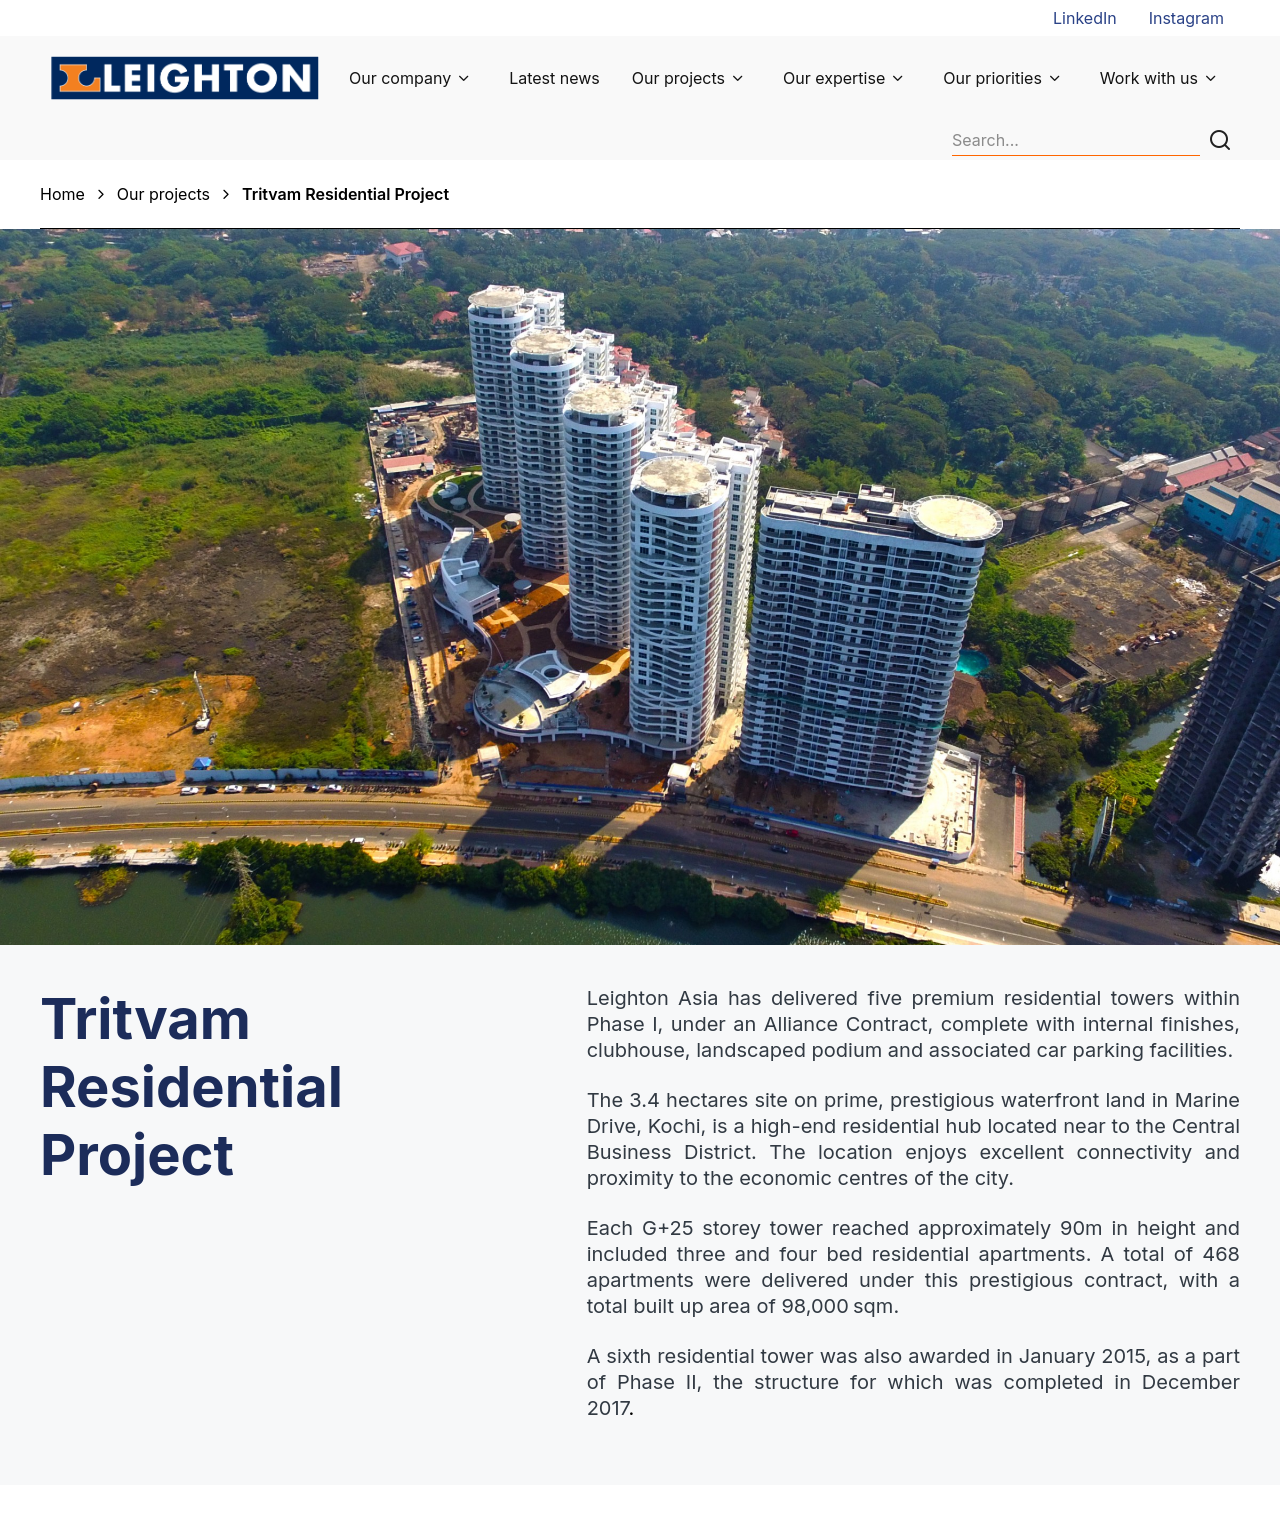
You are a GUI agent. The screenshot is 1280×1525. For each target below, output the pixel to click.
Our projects (678, 78)
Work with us (1149, 78)
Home (62, 194)
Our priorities (992, 78)
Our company (400, 78)
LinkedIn (1085, 18)
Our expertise (834, 78)
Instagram (1186, 18)
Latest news (554, 78)
